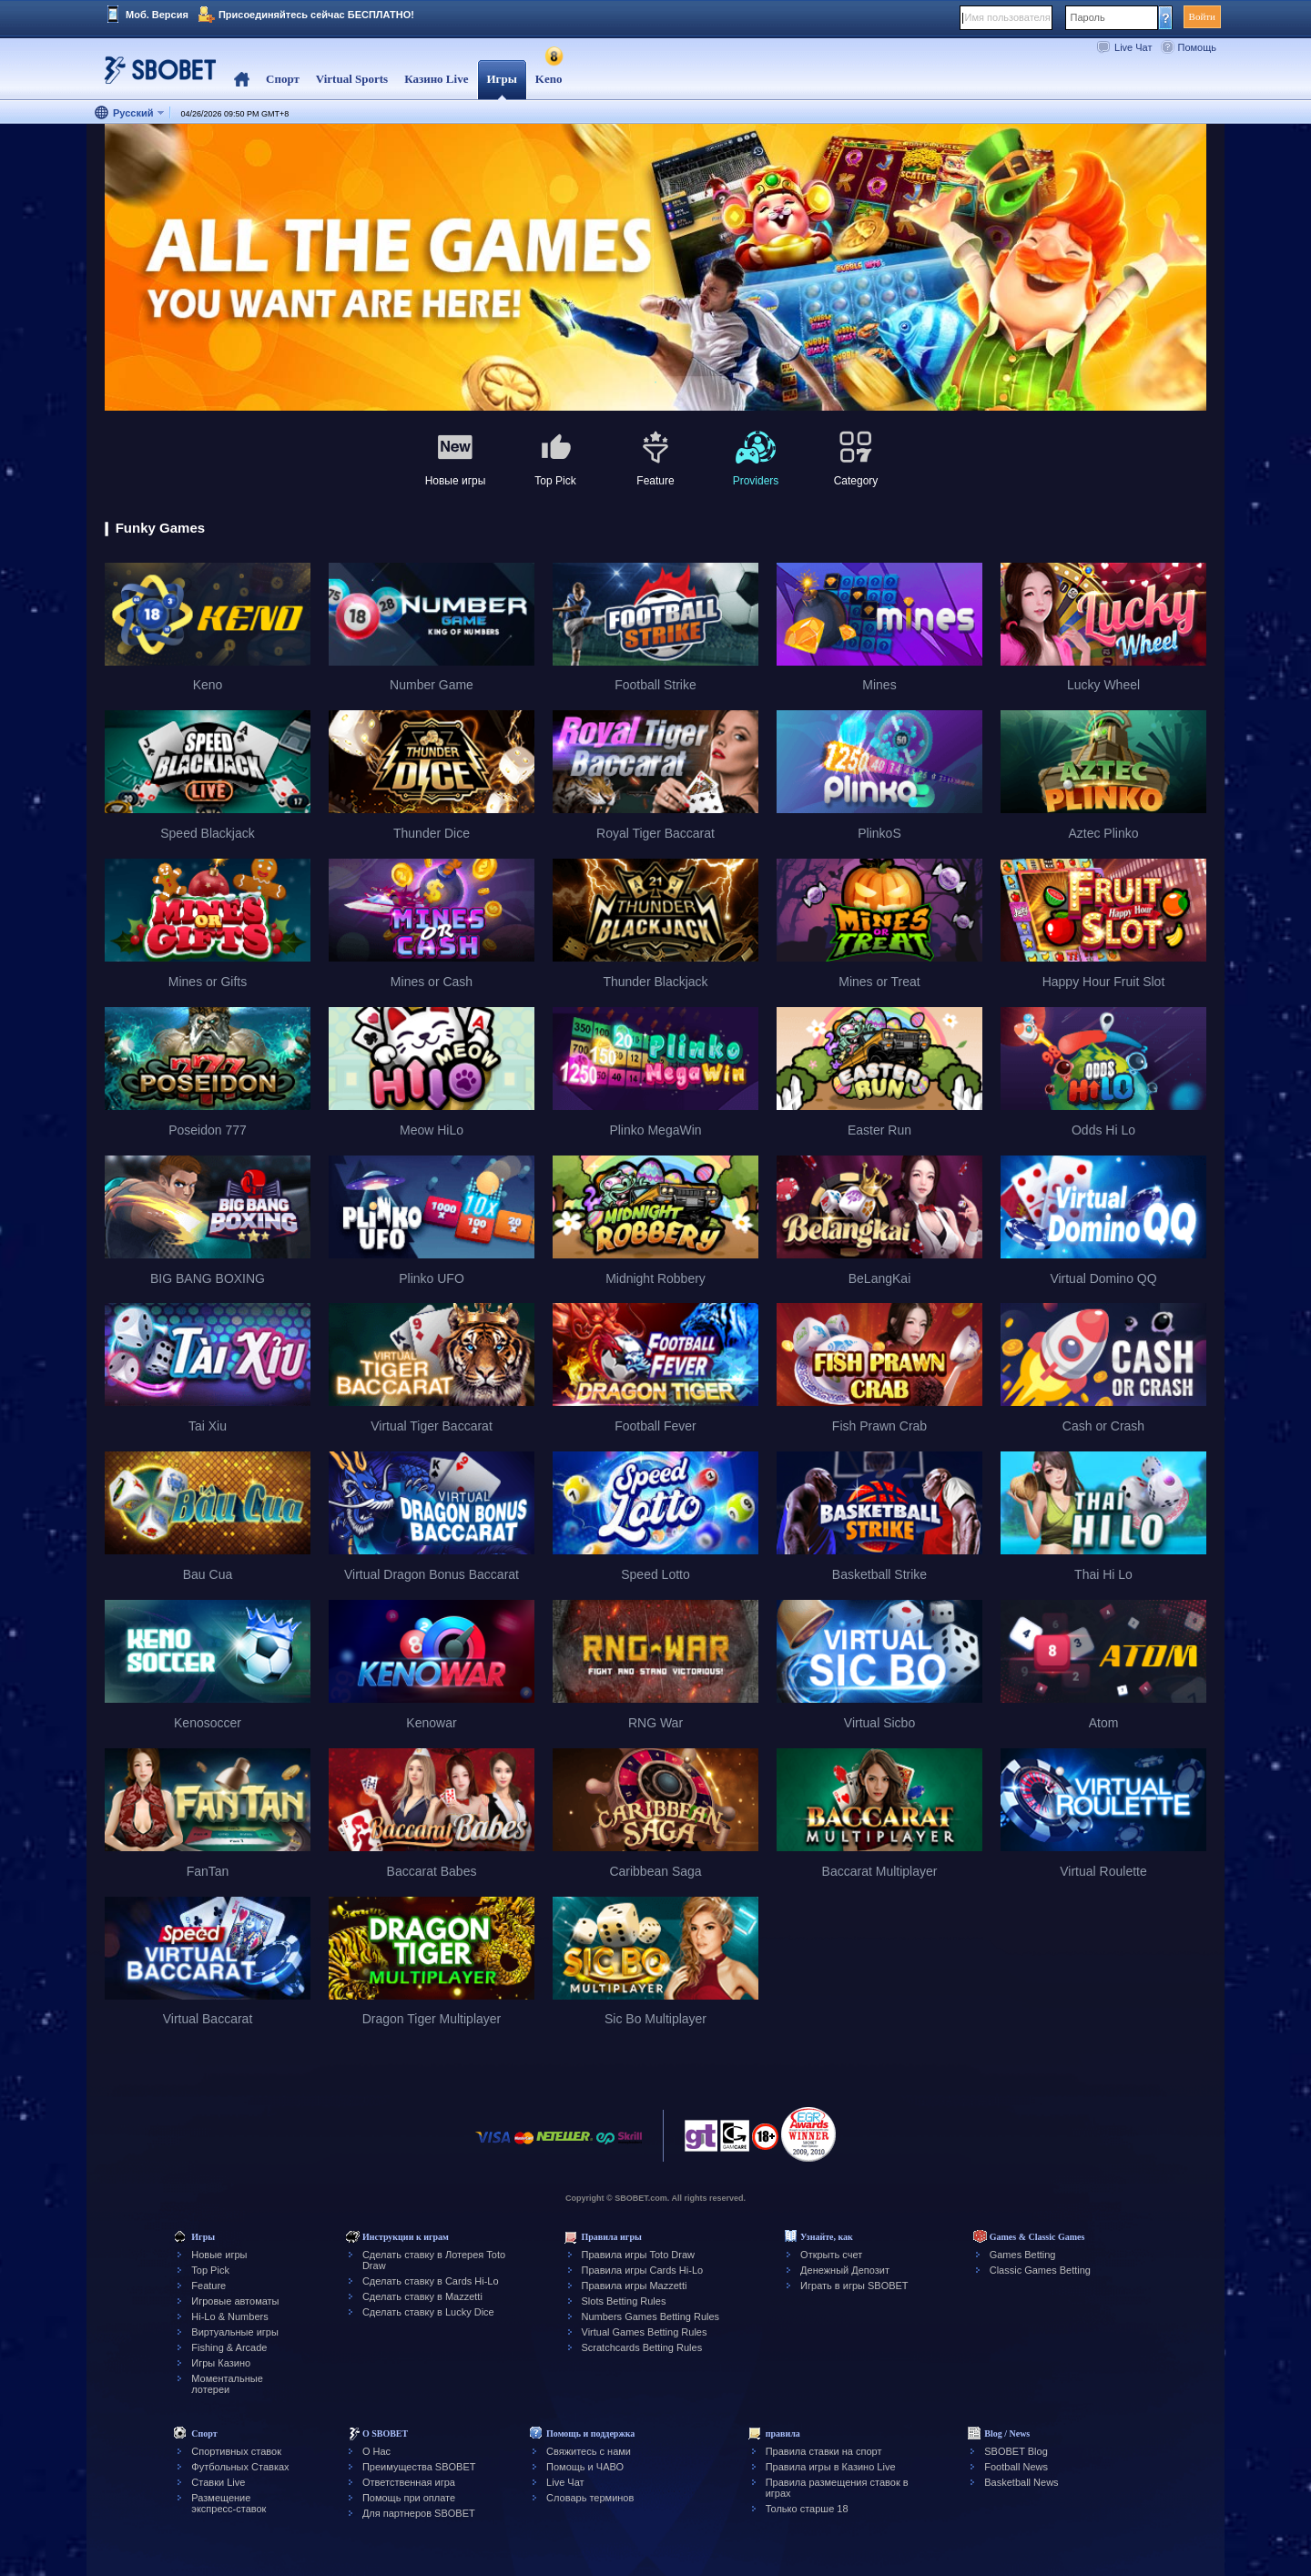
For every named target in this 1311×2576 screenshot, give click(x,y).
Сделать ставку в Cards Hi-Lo (430, 2281)
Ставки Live (218, 2482)
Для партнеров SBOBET (418, 2513)
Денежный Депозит (844, 2270)
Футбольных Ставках (240, 2466)
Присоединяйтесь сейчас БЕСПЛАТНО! (316, 14)
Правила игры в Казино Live (831, 2466)
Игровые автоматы (235, 2301)
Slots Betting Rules (624, 2301)
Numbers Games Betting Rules (651, 2316)
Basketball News (1021, 2482)
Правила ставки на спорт (824, 2451)
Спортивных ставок (236, 2451)
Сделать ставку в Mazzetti (422, 2296)
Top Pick (210, 2270)
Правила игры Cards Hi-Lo (643, 2270)
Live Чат (1133, 47)
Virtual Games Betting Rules (644, 2332)
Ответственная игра (408, 2482)
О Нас (376, 2451)
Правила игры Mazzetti (634, 2285)
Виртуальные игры (235, 2332)
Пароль (1088, 17)
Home (241, 79)
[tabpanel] (655, 268)
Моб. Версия (157, 14)
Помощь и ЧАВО (585, 2466)
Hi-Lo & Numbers (229, 2316)
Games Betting (1023, 2254)
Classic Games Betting (1040, 2270)
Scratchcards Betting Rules (642, 2347)
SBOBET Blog (1016, 2451)
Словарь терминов (590, 2497)
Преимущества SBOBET (419, 2466)
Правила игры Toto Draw (638, 2254)
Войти (1202, 16)
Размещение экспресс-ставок (228, 2503)
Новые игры (219, 2254)
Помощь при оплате (408, 2497)
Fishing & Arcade (229, 2347)
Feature (208, 2285)
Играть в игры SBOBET (854, 2285)
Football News (1016, 2466)
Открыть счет (831, 2254)
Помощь (1197, 47)
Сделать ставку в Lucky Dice (428, 2311)
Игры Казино (220, 2362)
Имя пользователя (1008, 17)
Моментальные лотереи (226, 2384)
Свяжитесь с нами (588, 2451)
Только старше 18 (807, 2508)
